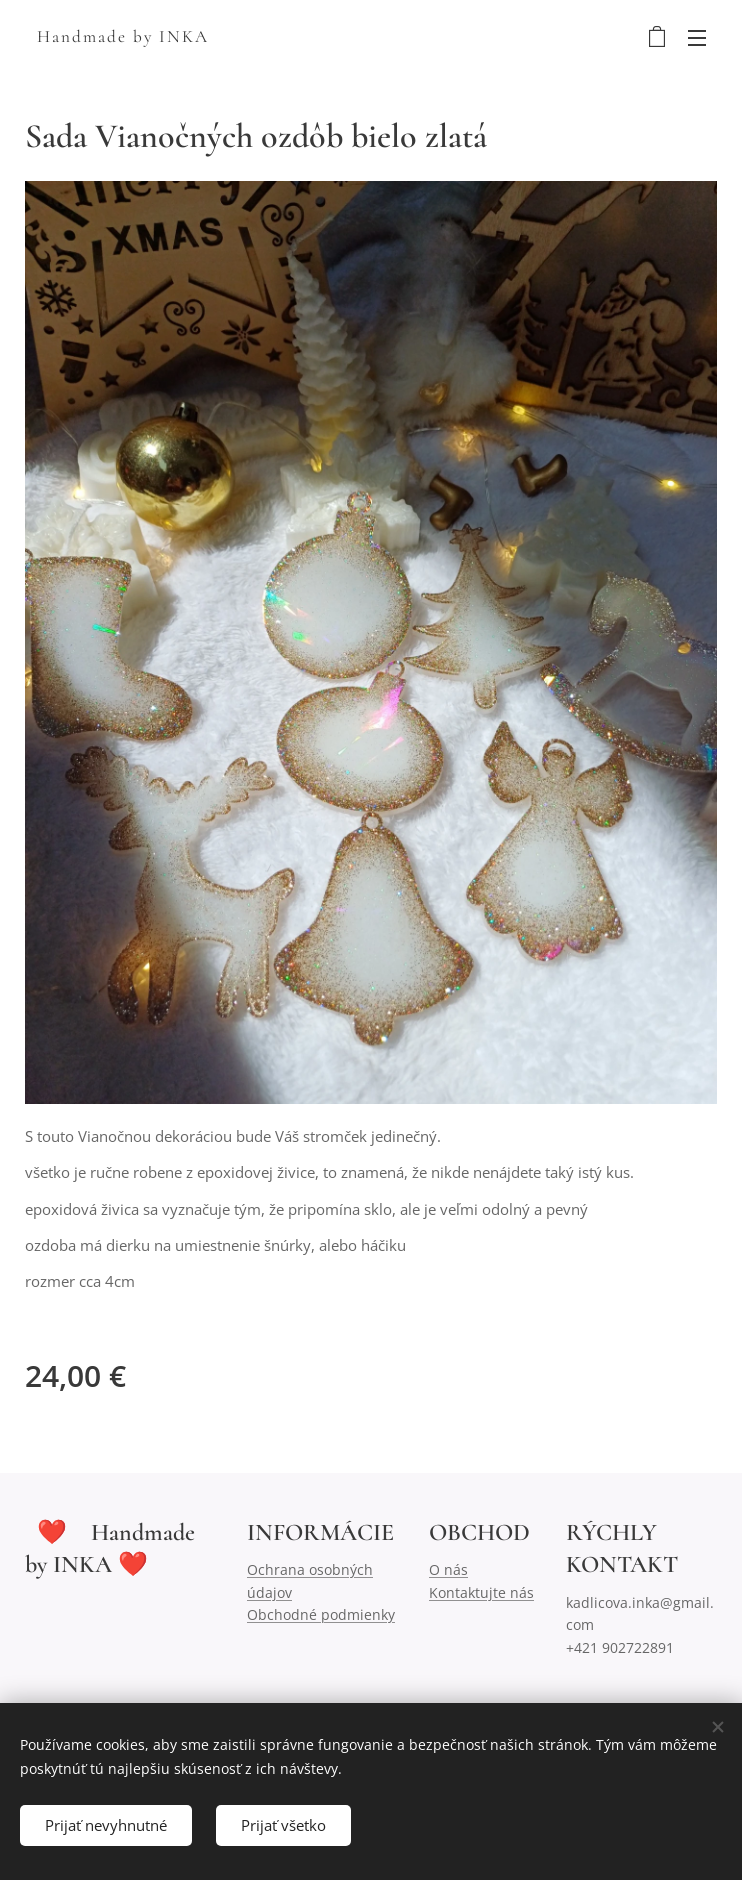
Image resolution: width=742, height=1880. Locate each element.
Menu (697, 38)
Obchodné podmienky (321, 1614)
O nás (448, 1569)
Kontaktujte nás (481, 1592)
